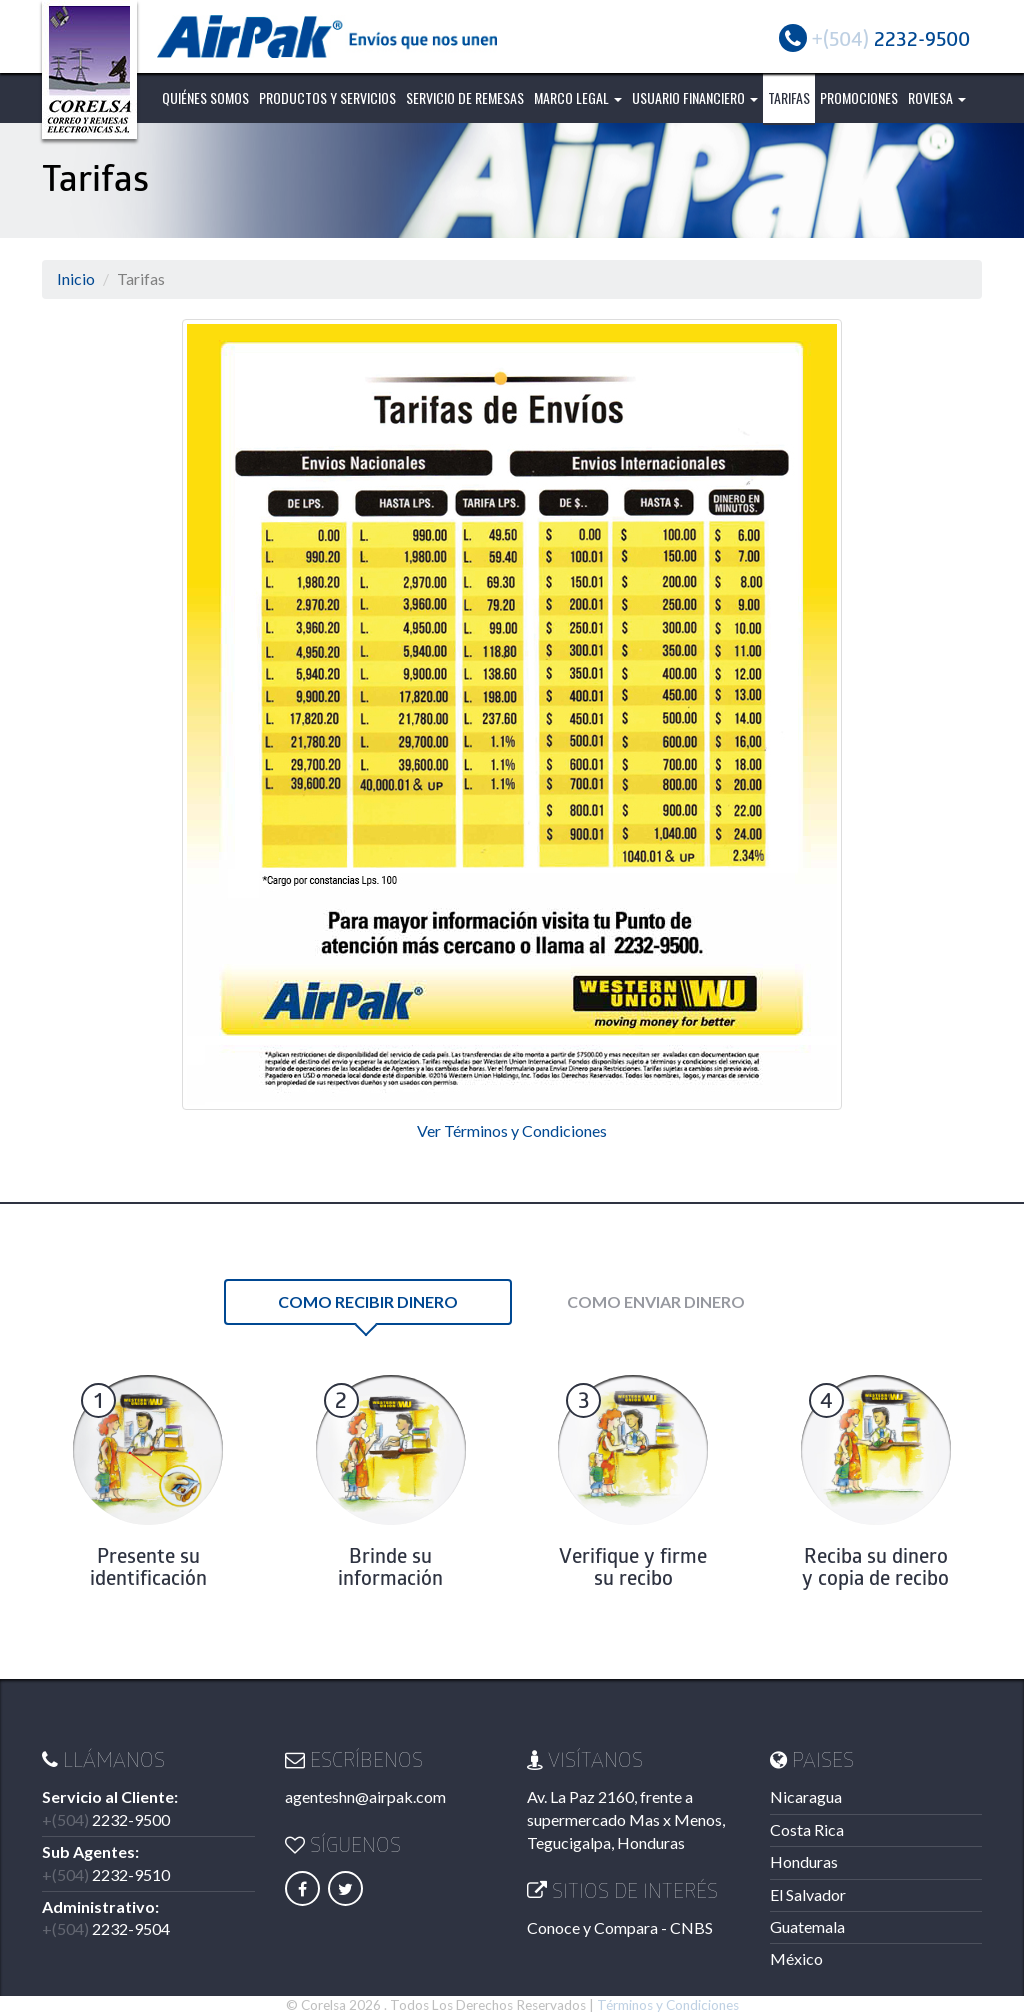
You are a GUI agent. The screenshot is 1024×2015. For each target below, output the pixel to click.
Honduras (804, 1861)
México (796, 1958)
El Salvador (808, 1894)
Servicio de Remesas (465, 97)
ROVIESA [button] (937, 97)
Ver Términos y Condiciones (512, 1130)
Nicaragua (806, 1796)
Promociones (859, 97)
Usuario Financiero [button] (695, 97)
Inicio (76, 278)
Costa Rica (807, 1829)
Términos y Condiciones (668, 2005)
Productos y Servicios (327, 97)
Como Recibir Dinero (368, 1301)
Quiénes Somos (205, 97)
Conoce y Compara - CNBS (620, 1927)
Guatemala (807, 1926)
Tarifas (789, 97)
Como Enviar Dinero (656, 1301)
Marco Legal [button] (578, 97)
